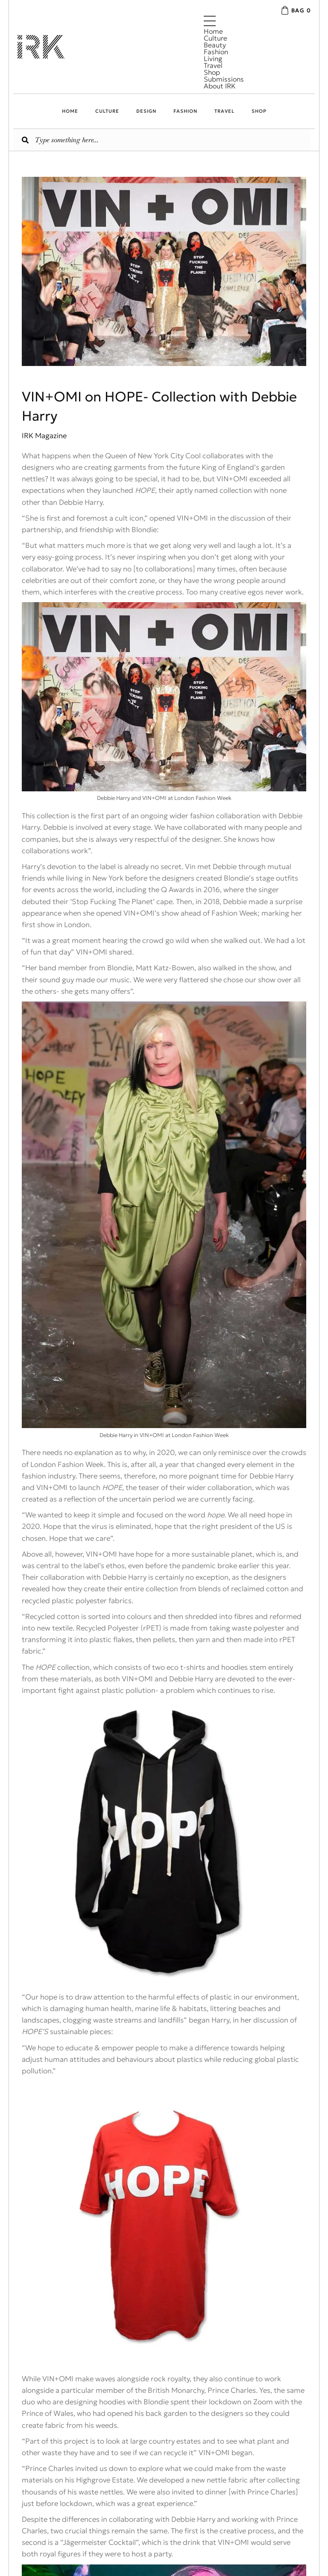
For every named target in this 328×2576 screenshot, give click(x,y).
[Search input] (161, 140)
